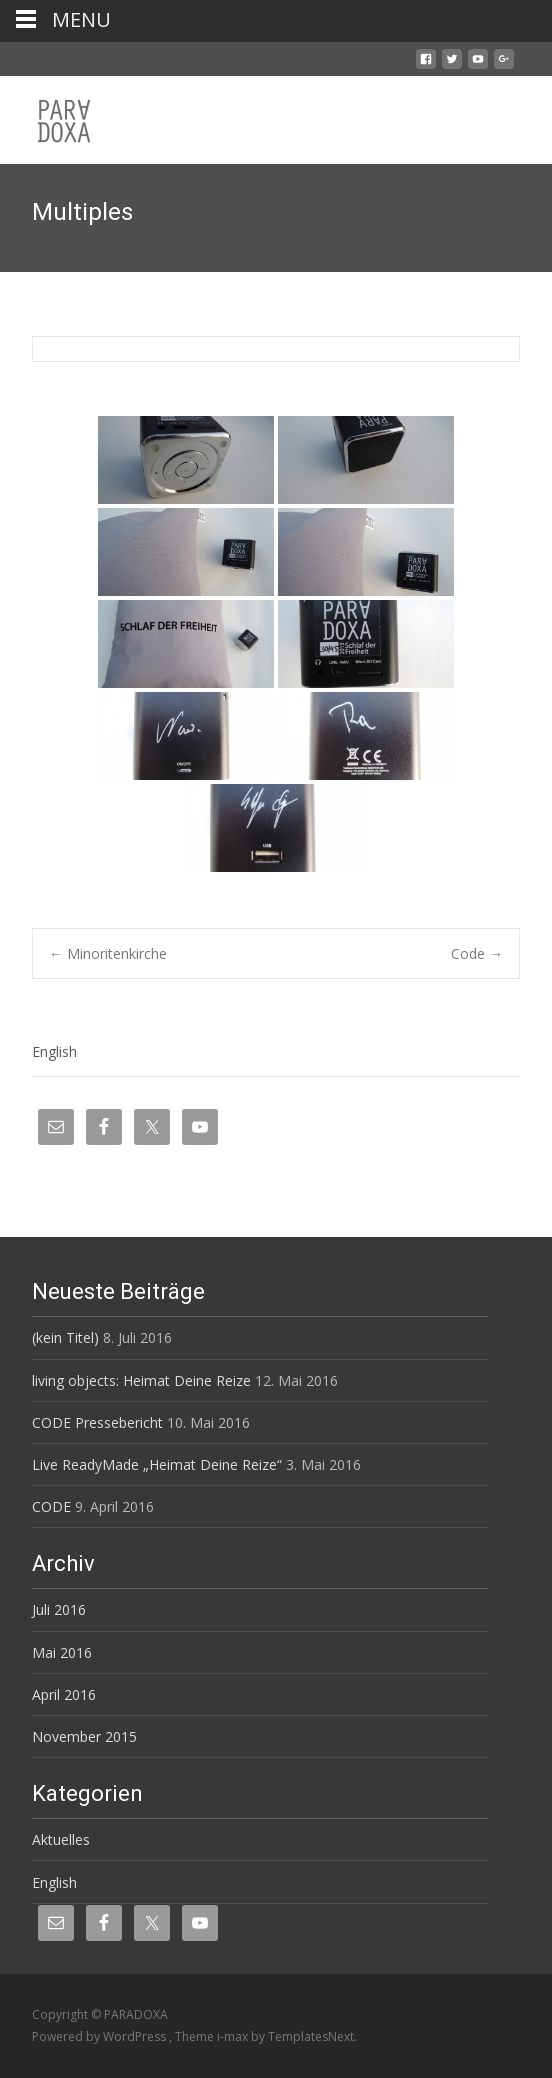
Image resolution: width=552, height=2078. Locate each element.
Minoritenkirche (108, 953)
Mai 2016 (62, 1652)
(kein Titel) (65, 1337)
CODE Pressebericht (97, 1422)
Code (477, 953)
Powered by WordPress (100, 2036)
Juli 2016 (59, 1609)
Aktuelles (61, 1839)
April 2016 (64, 1694)
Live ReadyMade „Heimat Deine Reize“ (157, 1464)
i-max (234, 2036)
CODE (51, 1506)
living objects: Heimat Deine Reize (141, 1380)
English (54, 1051)
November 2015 (84, 1736)
